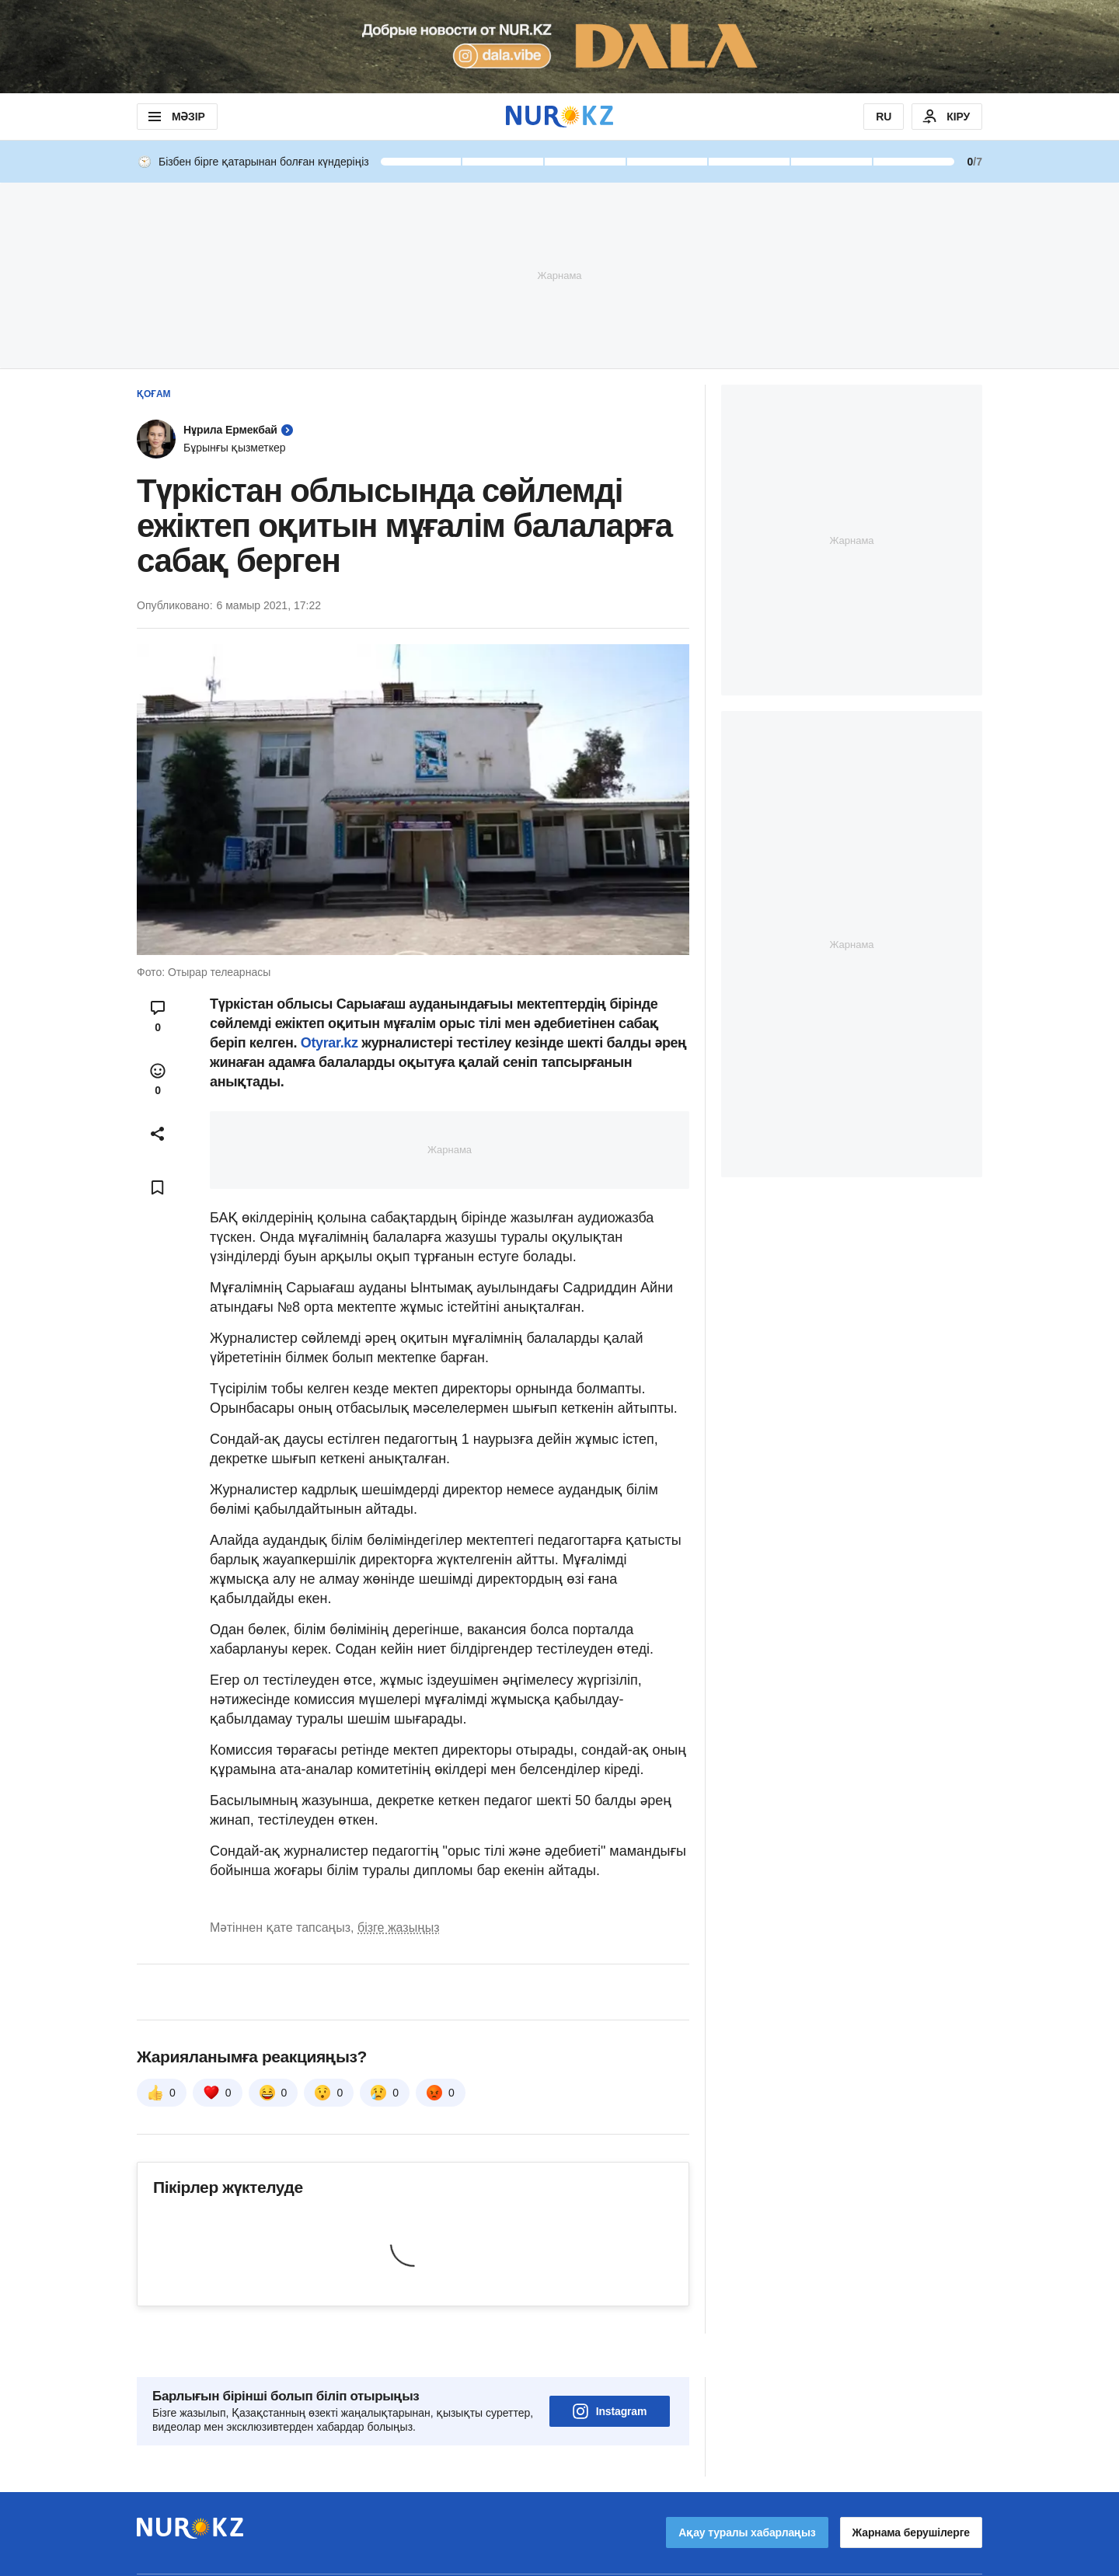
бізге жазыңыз (398, 1927)
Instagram (610, 2368)
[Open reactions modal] (158, 1079)
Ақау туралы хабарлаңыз (746, 2489)
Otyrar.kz (331, 1043)
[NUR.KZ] (559, 116)
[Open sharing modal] (158, 1134)
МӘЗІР (175, 116)
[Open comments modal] (158, 1016)
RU (883, 116)
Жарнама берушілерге (911, 2489)
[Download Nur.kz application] (559, 46)
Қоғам (154, 394)
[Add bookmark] (158, 1187)
